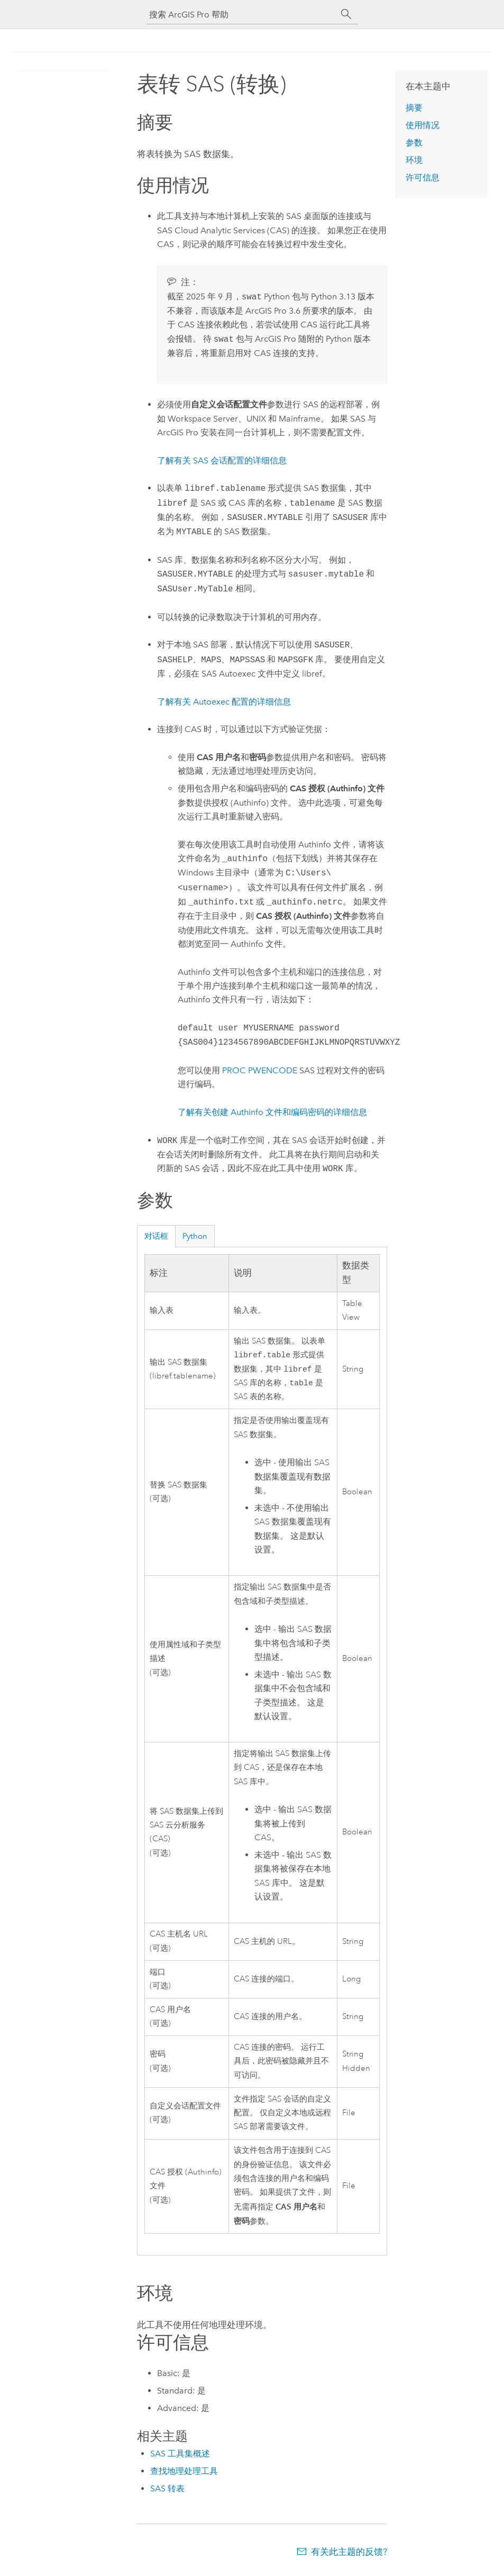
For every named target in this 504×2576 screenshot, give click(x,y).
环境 (414, 160)
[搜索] (346, 14)
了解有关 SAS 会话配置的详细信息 (222, 460)
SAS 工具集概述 (180, 2457)
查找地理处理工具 (184, 2474)
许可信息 (422, 177)
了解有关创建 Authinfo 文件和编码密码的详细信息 (272, 1112)
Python (194, 1236)
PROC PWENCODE (259, 1070)
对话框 (156, 1236)
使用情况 (422, 125)
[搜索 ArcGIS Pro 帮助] (241, 14)
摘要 (414, 108)
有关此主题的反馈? (349, 2555)
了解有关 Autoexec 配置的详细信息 (224, 702)
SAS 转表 (167, 2492)
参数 (414, 143)
